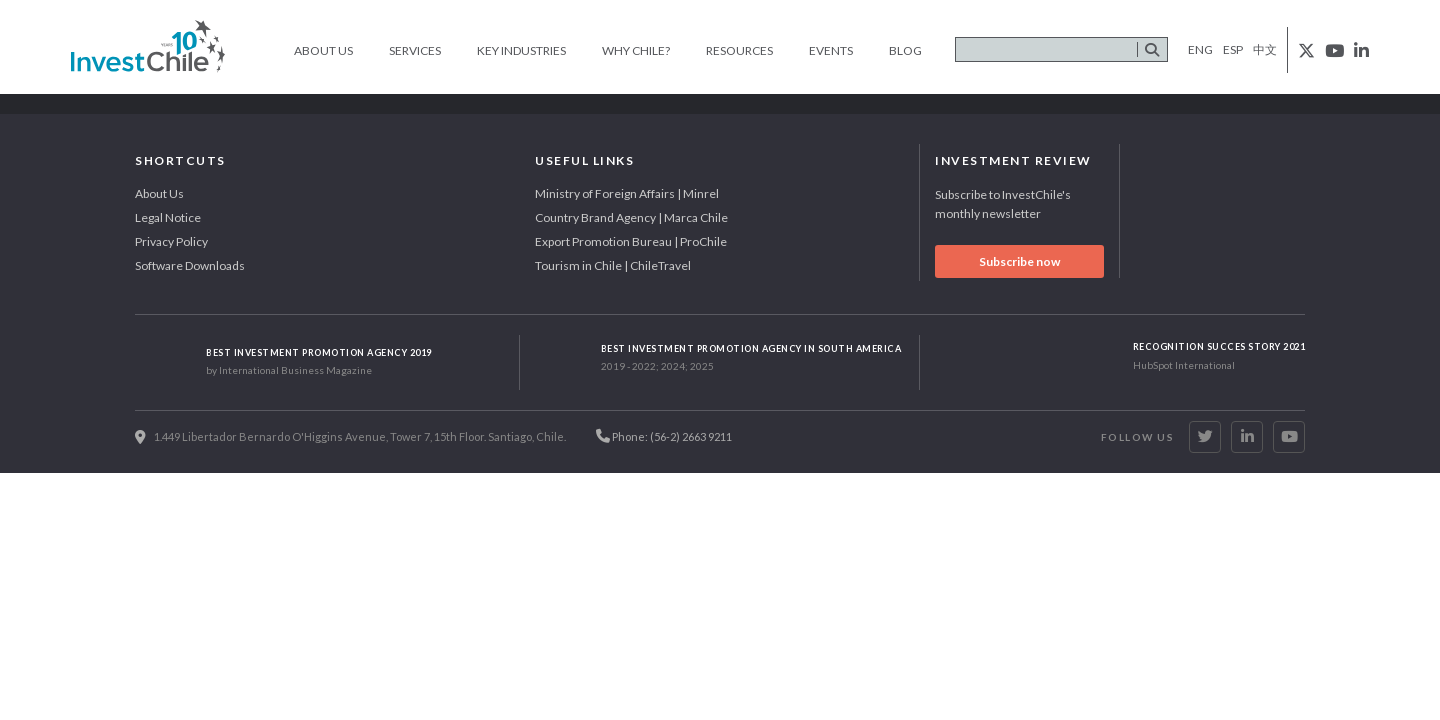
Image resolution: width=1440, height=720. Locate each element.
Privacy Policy (171, 241)
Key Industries (521, 50)
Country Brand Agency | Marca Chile (631, 217)
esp (1233, 49)
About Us (323, 50)
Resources (739, 50)
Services (415, 50)
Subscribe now (1019, 261)
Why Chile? (636, 50)
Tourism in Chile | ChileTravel (613, 265)
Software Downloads (190, 265)
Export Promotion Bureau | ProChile (631, 241)
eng (1200, 49)
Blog (905, 50)
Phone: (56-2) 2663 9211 (664, 436)
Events (831, 50)
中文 (1265, 49)
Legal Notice (168, 217)
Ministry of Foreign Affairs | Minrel (627, 193)
